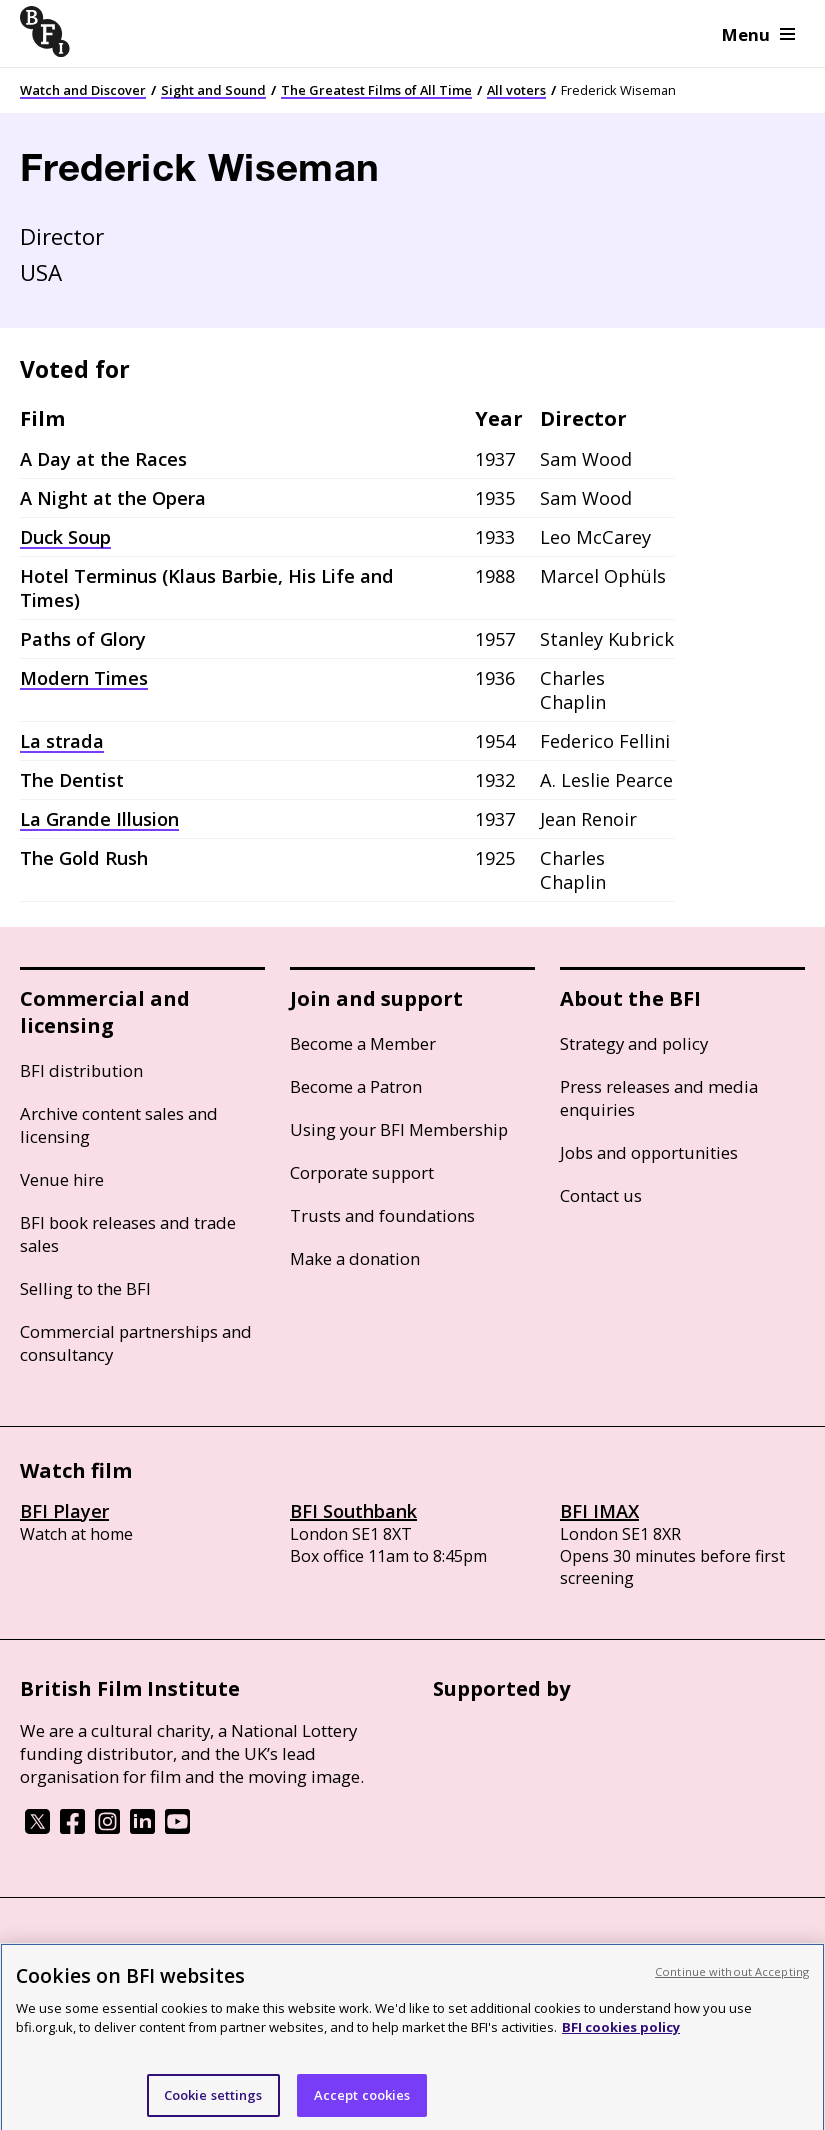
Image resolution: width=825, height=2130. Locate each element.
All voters (516, 90)
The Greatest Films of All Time (376, 90)
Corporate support (362, 1172)
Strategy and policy (634, 1043)
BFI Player (64, 1511)
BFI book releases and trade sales (128, 1234)
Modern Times (84, 678)
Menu (758, 34)
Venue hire (62, 1179)
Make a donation (355, 1258)
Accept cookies (362, 2103)
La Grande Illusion (99, 819)
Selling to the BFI (85, 1288)
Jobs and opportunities (649, 1152)
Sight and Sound (213, 90)
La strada (62, 741)
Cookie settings (213, 2103)
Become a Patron (356, 1086)
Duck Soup (65, 537)
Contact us (601, 1195)
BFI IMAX (599, 1511)
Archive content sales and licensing (119, 1125)
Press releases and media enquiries (659, 1098)
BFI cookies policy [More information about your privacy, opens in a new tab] (621, 2036)
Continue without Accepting (732, 1979)
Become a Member (363, 1043)
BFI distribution (81, 1070)
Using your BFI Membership (399, 1129)
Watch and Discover (83, 90)
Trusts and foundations (382, 1215)
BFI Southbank (353, 1511)
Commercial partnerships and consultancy (136, 1343)
